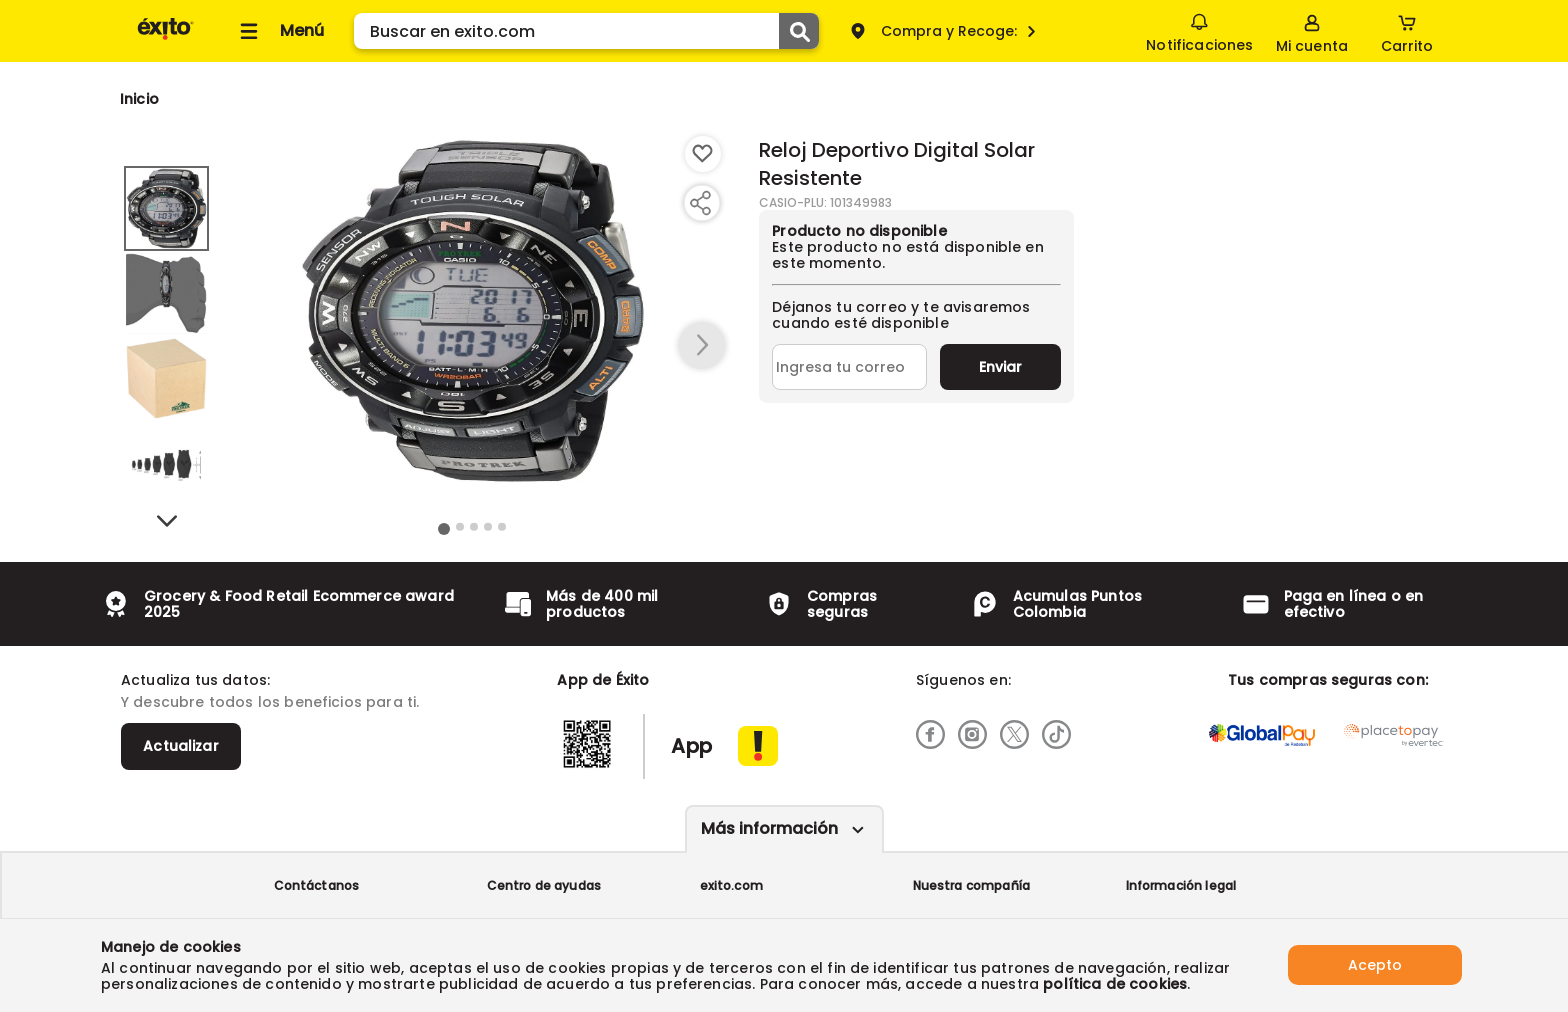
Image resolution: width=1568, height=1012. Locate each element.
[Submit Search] (799, 31)
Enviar (1000, 367)
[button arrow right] (702, 346)
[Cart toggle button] (1407, 31)
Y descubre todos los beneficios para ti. (270, 702)
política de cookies (1115, 984)
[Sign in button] (1312, 31)
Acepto (1375, 965)
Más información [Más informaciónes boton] (769, 828)
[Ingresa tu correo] (849, 367)
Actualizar (181, 746)
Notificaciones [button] (1199, 30)
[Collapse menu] (279, 31)
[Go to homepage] (139, 99)
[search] (586, 31)
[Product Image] (473, 311)
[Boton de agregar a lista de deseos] (703, 154)
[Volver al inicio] (165, 38)
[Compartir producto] (700, 203)
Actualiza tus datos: (195, 680)
